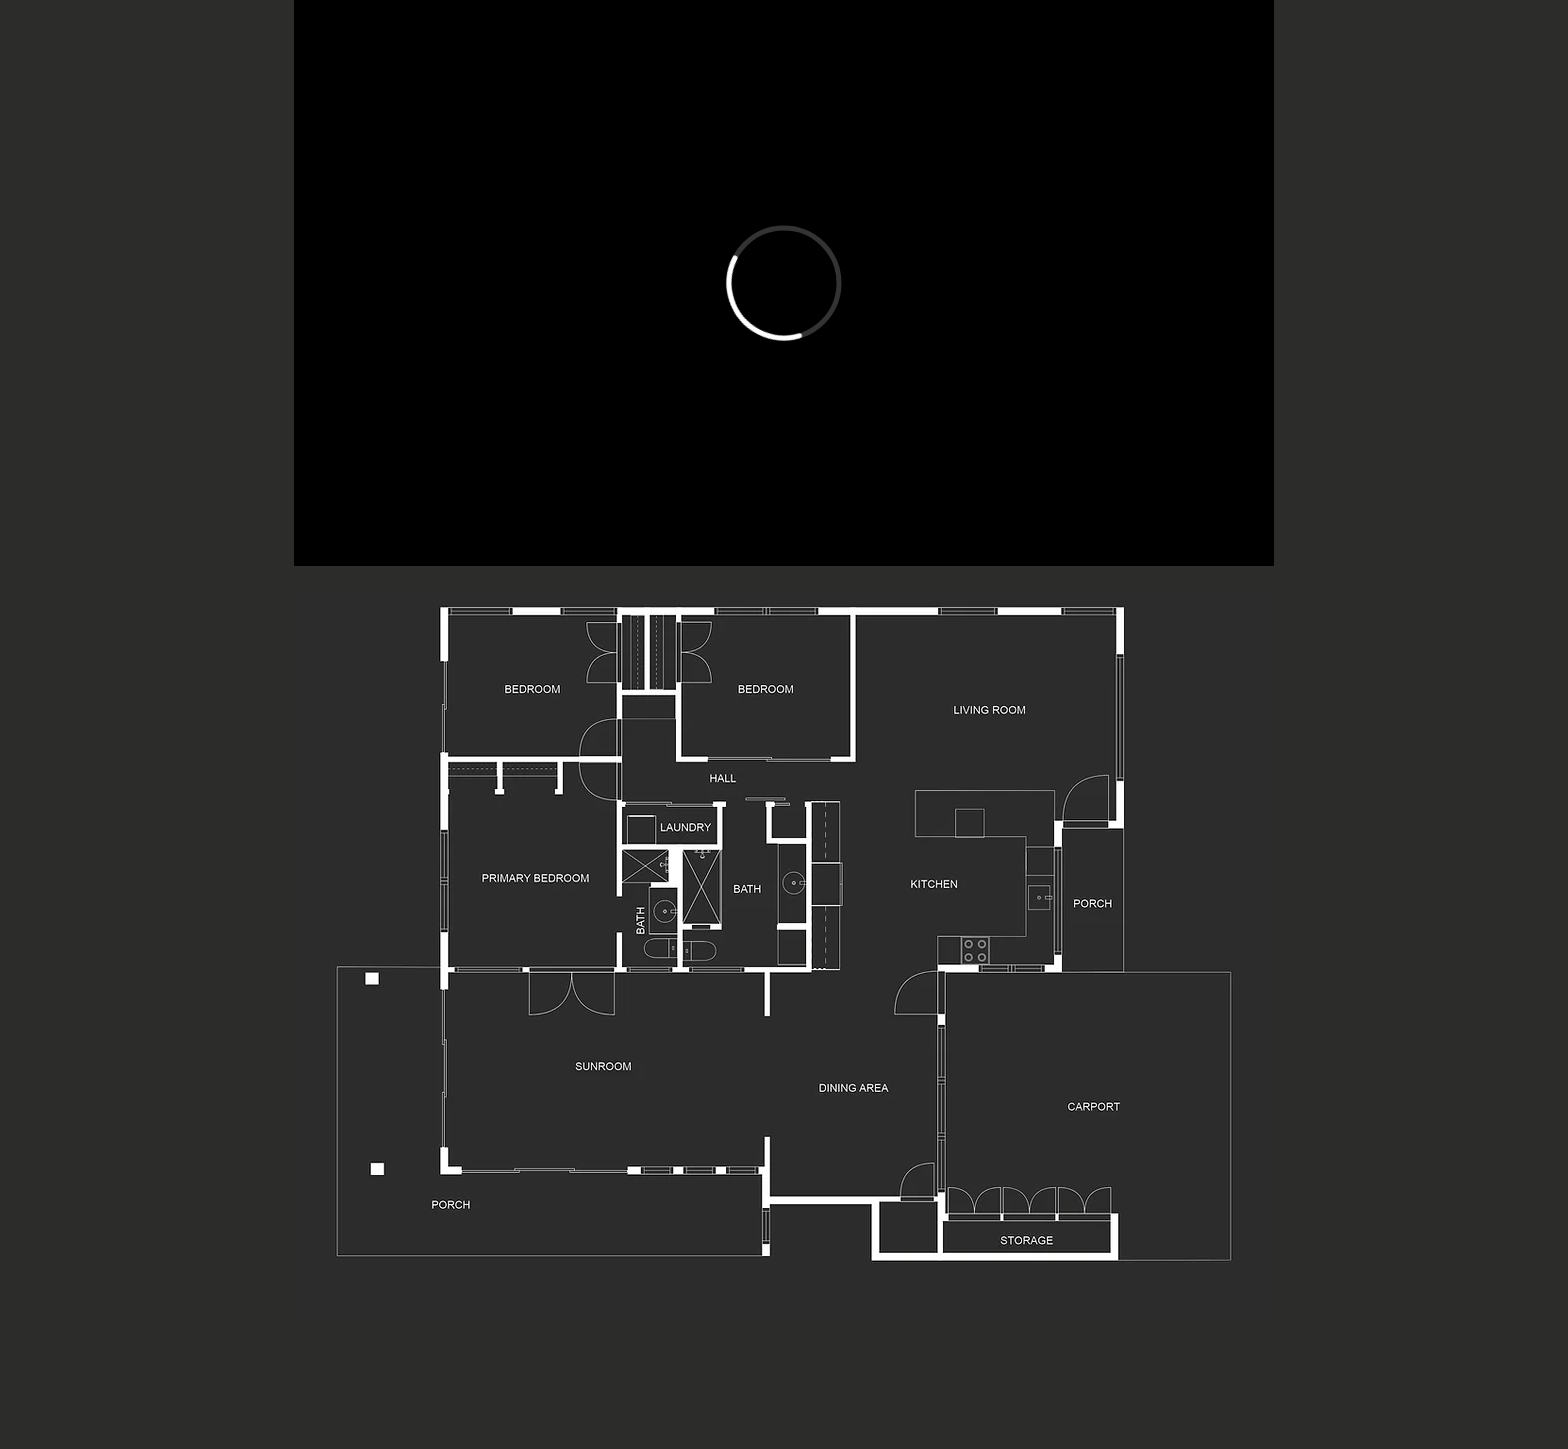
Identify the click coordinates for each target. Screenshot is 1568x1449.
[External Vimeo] (784, 283)
